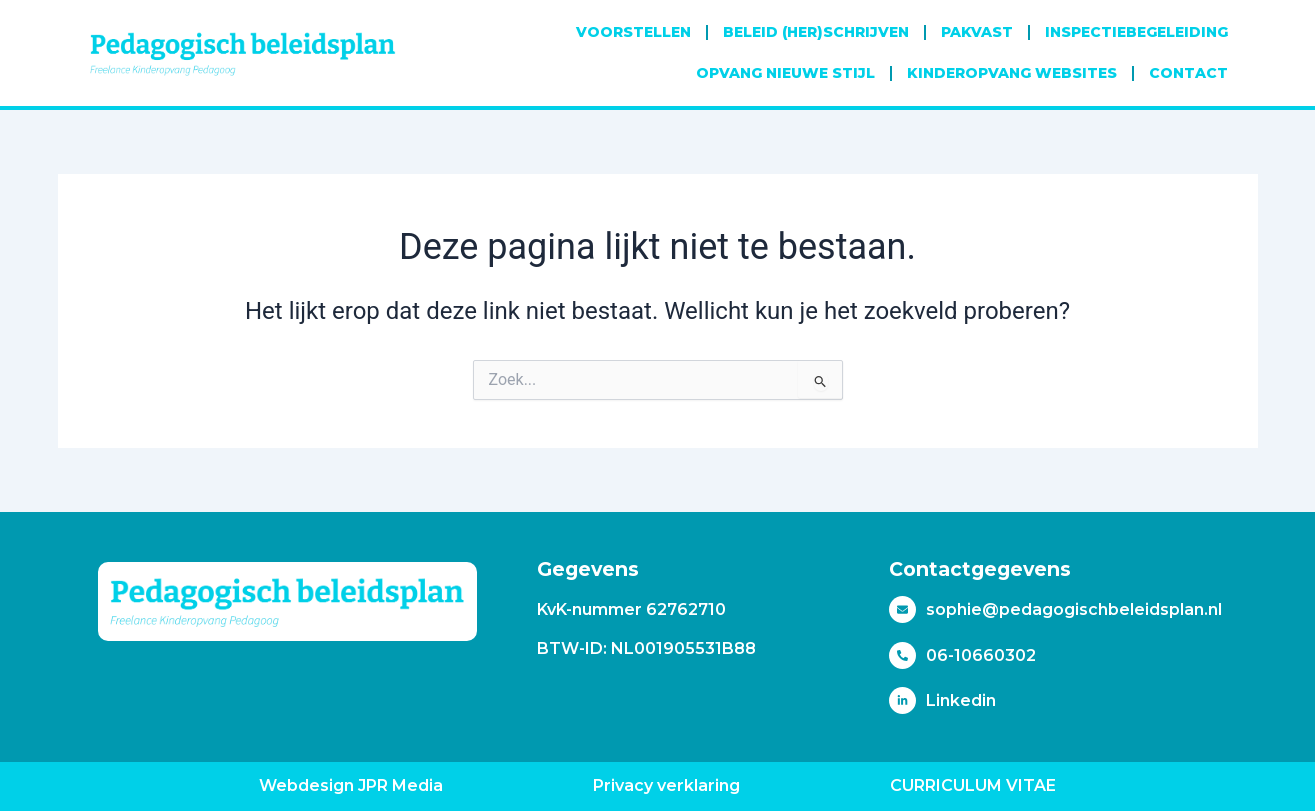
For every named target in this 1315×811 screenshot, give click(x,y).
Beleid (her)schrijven (816, 32)
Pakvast (977, 32)
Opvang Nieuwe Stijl (785, 73)
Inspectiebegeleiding (1136, 32)
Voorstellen (633, 32)
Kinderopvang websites (1012, 73)
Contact (1188, 73)
